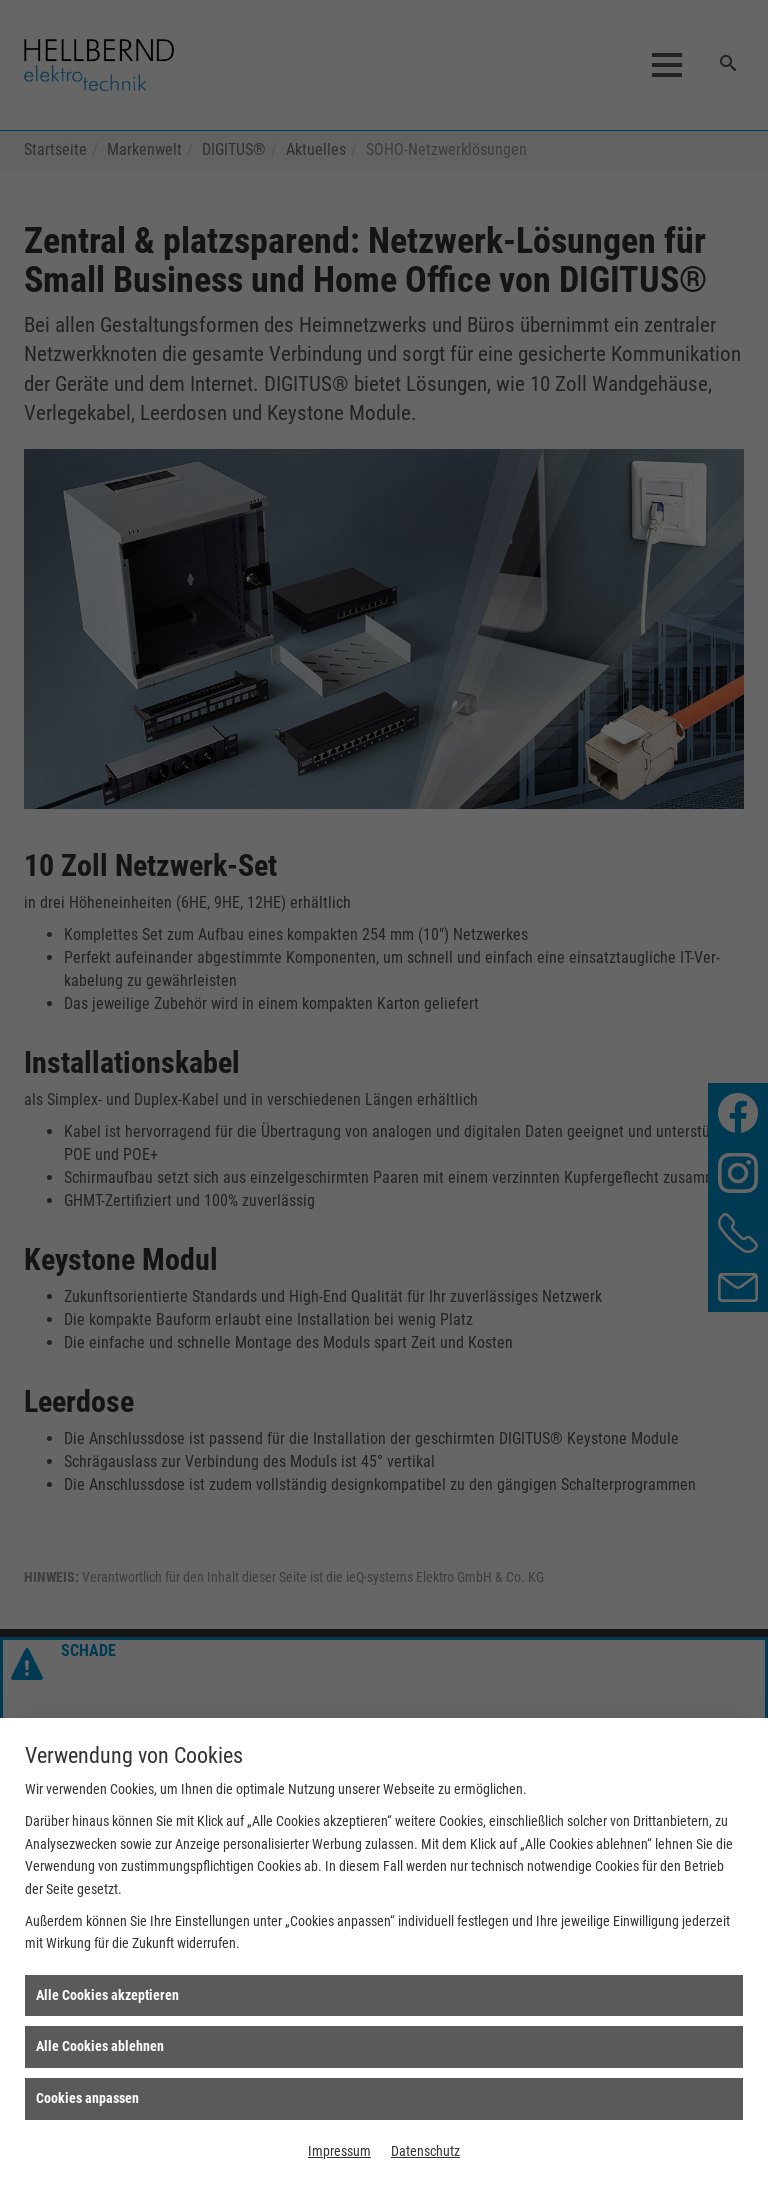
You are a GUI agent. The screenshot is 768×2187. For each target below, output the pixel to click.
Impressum (339, 2151)
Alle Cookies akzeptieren (107, 1995)
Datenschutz (425, 2151)
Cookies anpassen (87, 2098)
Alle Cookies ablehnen (100, 2046)
